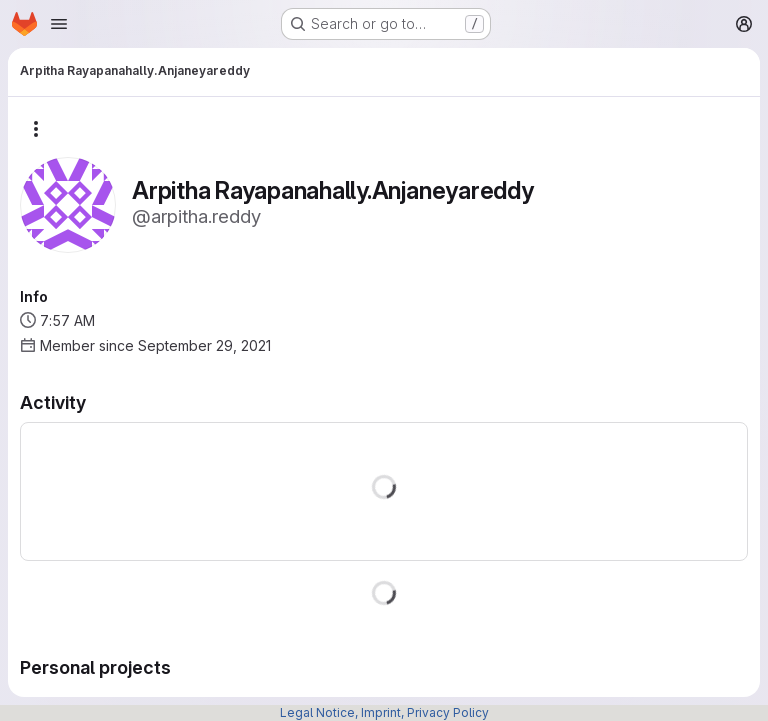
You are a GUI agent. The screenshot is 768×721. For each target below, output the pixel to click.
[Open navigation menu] (59, 24)
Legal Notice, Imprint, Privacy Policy (384, 712)
